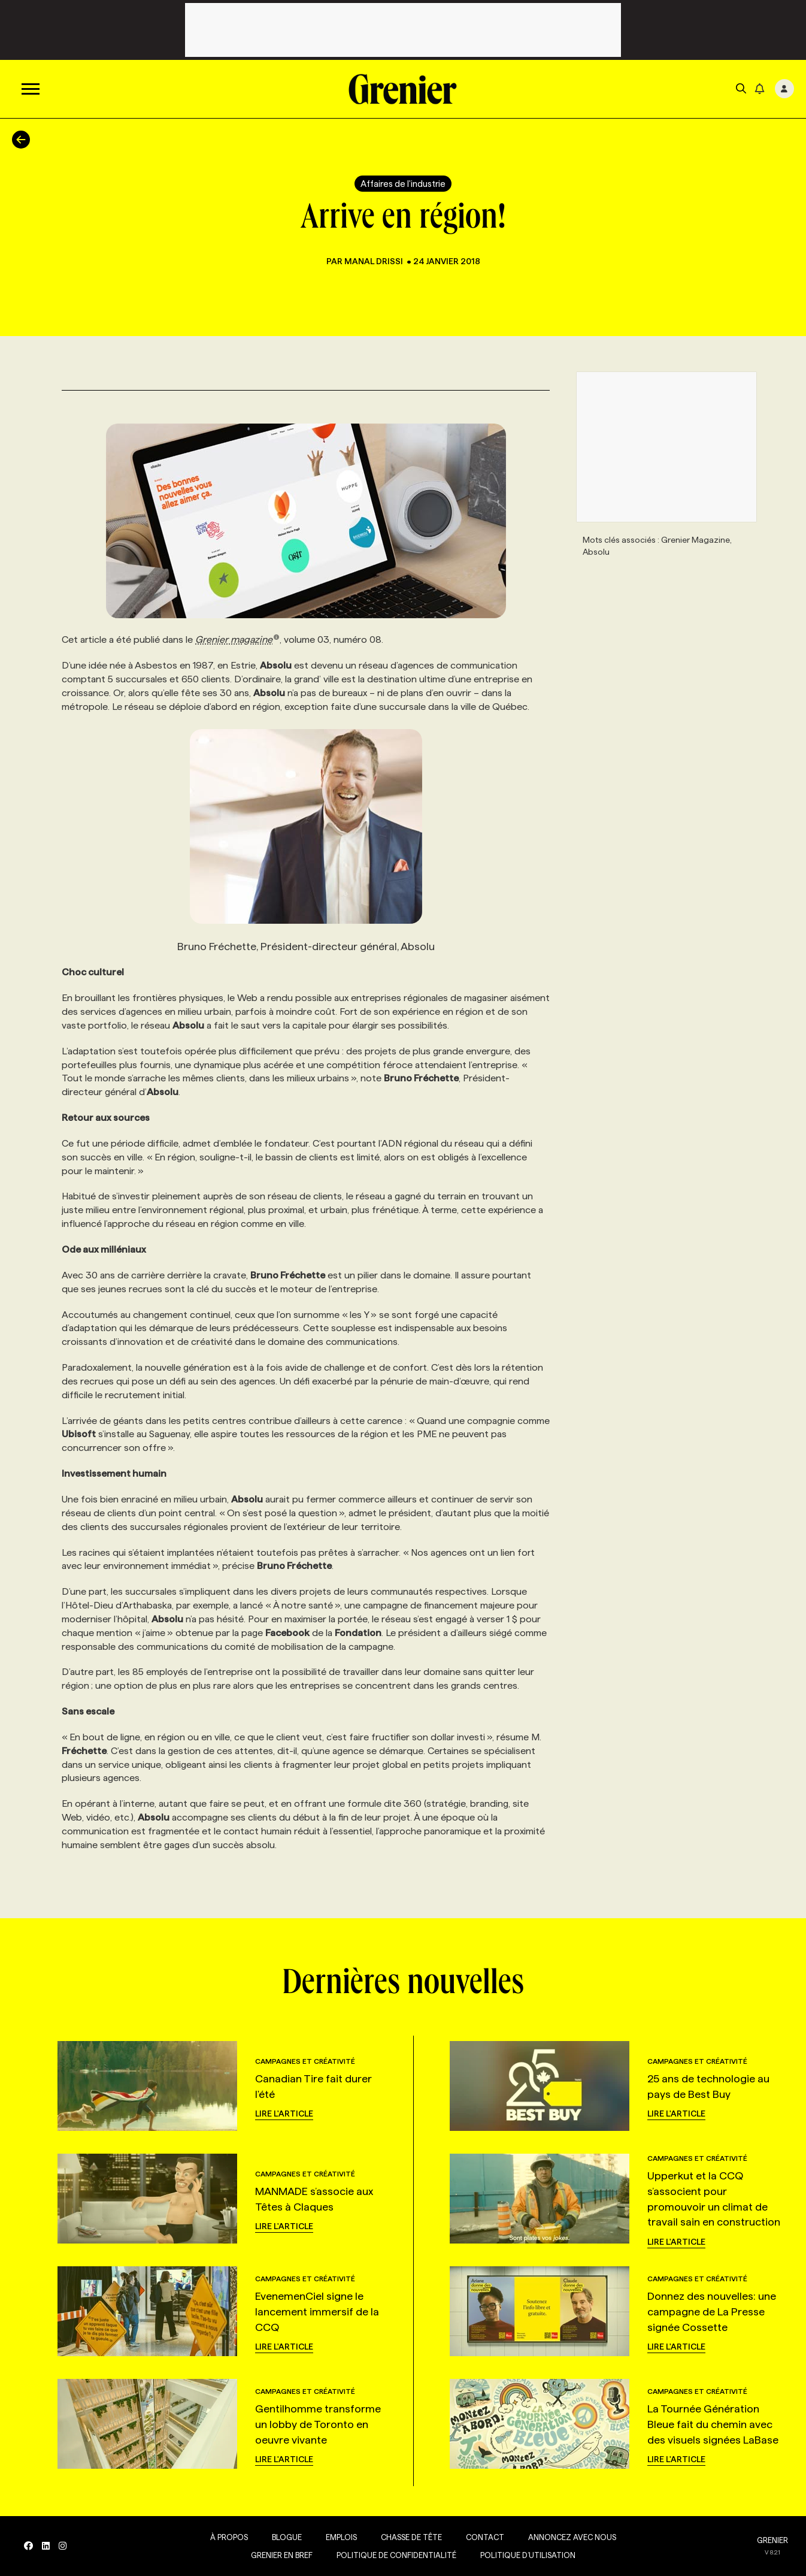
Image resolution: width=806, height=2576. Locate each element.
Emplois (341, 2537)
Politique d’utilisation (527, 2555)
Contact (485, 2537)
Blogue (287, 2537)
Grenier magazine (237, 639)
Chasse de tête (411, 2537)
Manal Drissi (374, 261)
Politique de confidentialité (396, 2555)
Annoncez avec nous (572, 2537)
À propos (229, 2537)
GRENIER (772, 2540)
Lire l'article (284, 2113)
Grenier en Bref (282, 2555)
